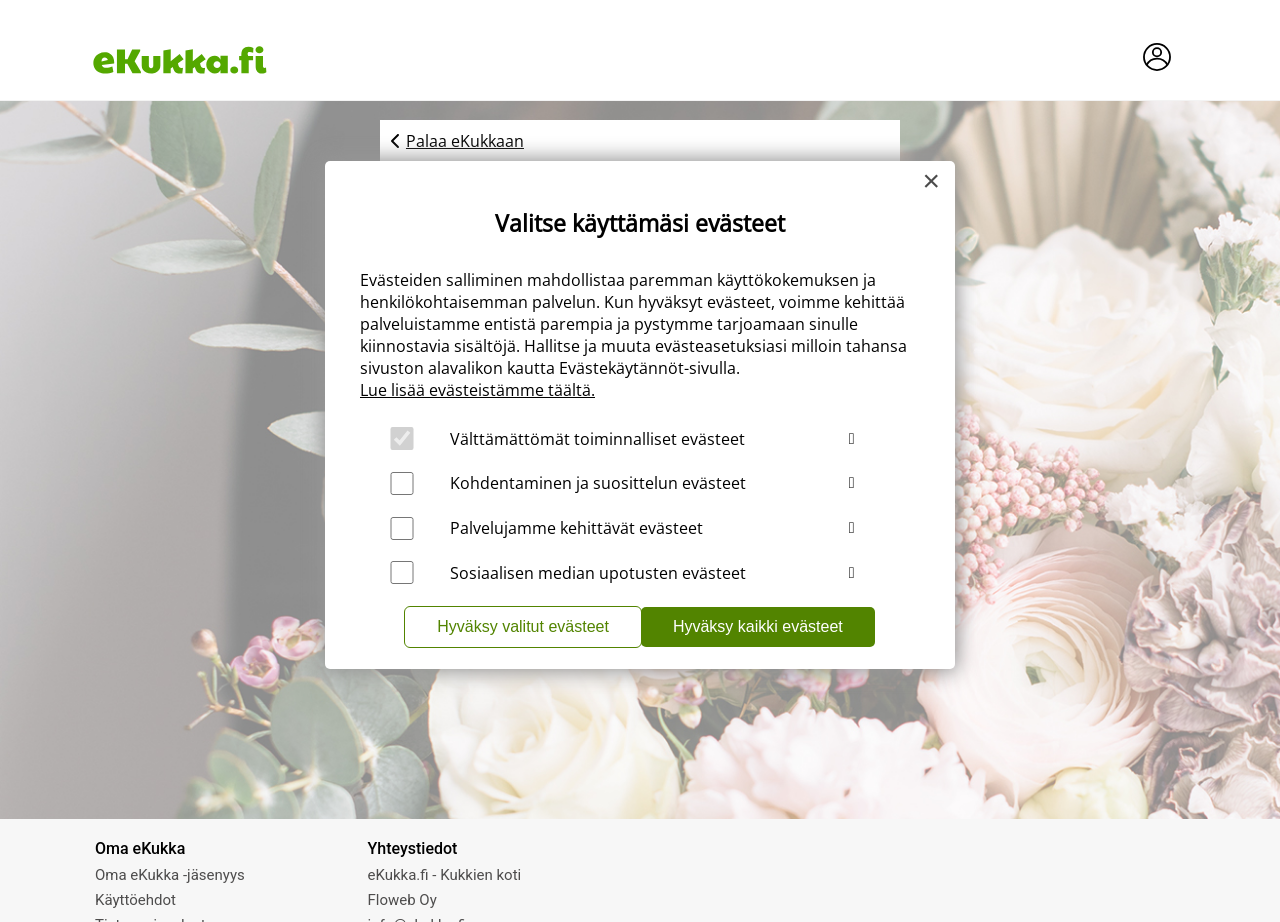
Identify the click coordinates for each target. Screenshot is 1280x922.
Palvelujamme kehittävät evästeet (576, 528)
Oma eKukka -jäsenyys (170, 875)
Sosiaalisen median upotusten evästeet (598, 573)
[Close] (931, 181)
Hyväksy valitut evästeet (523, 626)
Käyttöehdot (135, 900)
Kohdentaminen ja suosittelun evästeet (598, 483)
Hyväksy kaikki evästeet (758, 626)
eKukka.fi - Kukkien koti (445, 875)
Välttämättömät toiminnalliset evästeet (597, 439)
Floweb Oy (402, 900)
